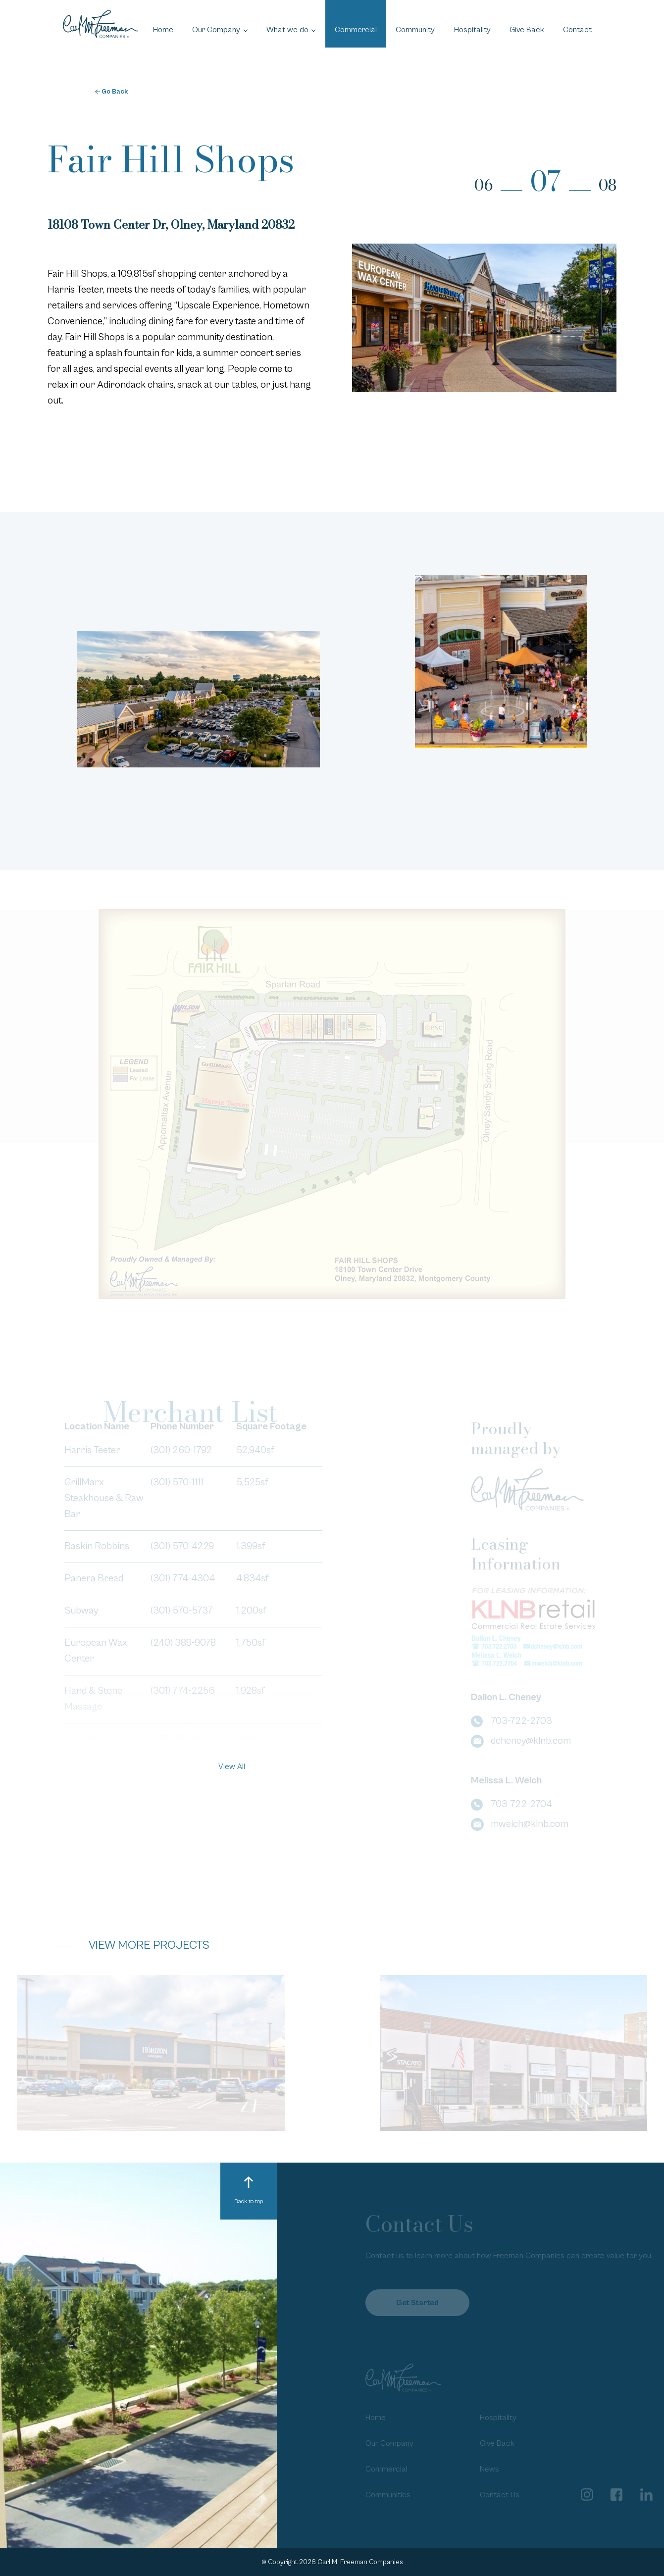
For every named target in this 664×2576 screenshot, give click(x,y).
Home (163, 29)
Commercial (356, 29)
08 (607, 185)
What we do (287, 29)
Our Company (216, 29)
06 (483, 185)
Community (415, 29)
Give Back (527, 29)
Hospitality (472, 29)
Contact (577, 29)
